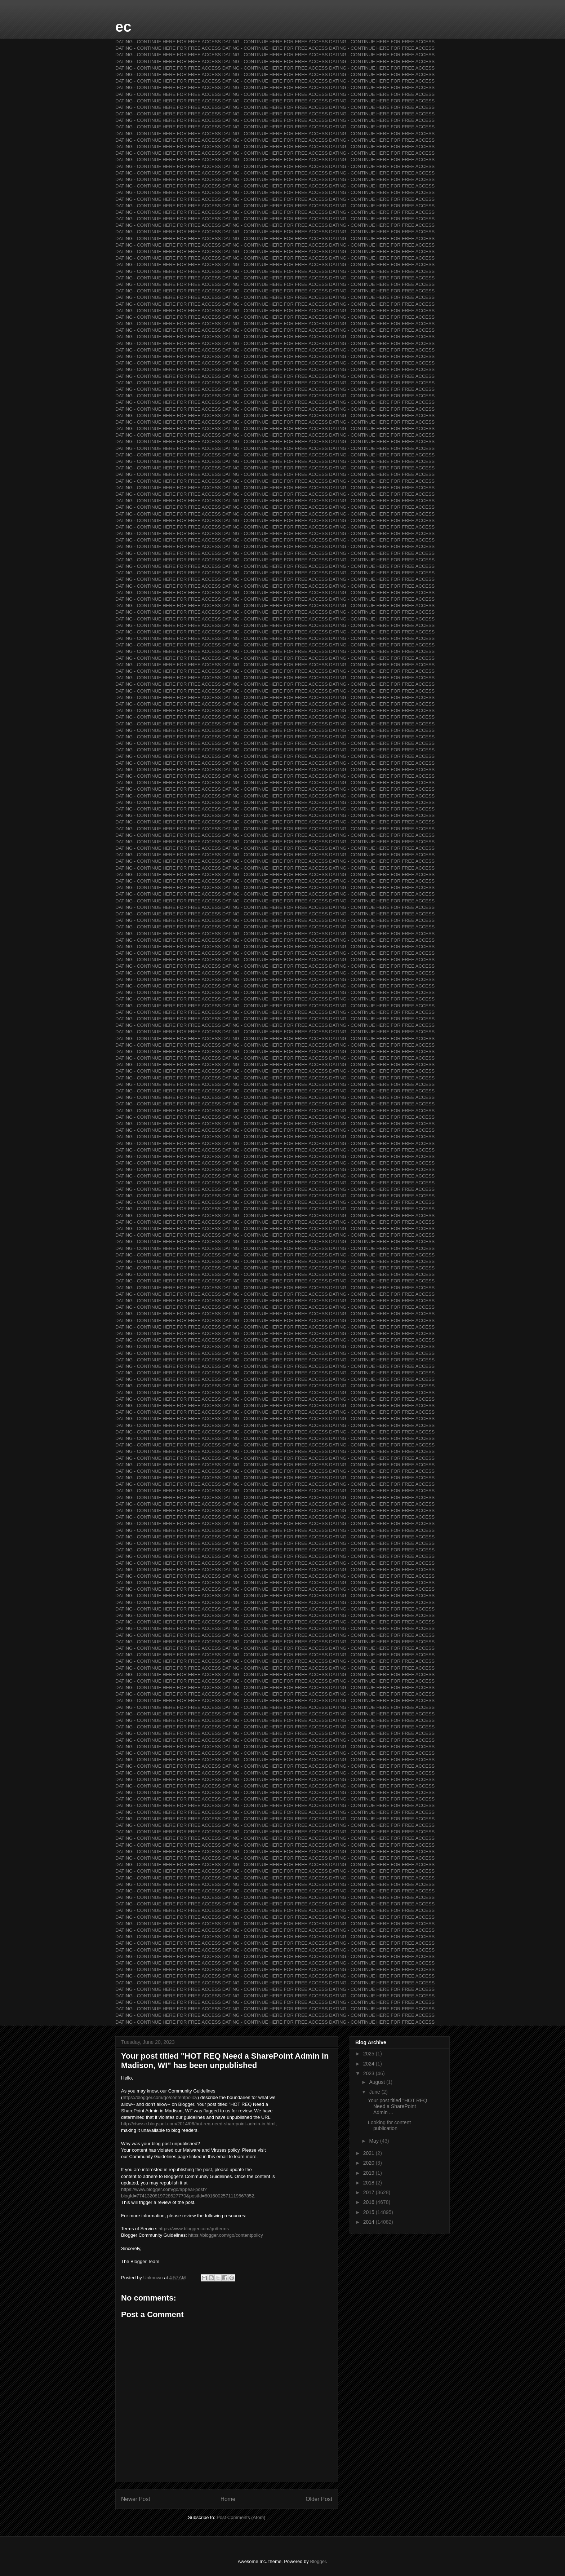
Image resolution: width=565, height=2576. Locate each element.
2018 (369, 2183)
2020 (369, 2163)
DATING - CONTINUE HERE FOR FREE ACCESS (168, 41)
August (377, 2082)
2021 (369, 2153)
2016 (369, 2202)
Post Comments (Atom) (241, 2517)
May (374, 2141)
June (375, 2092)
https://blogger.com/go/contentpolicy (160, 2097)
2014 (369, 2222)
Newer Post (135, 2499)
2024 (369, 2064)
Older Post (319, 2499)
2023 (369, 2073)
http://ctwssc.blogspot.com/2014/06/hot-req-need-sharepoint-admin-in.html (198, 2123)
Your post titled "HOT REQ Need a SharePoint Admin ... (397, 2107)
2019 (369, 2173)
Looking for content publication (389, 2125)
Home (228, 2499)
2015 (369, 2212)
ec (123, 27)
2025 (369, 2053)
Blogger (318, 2561)
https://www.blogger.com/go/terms (194, 2228)
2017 (369, 2192)
